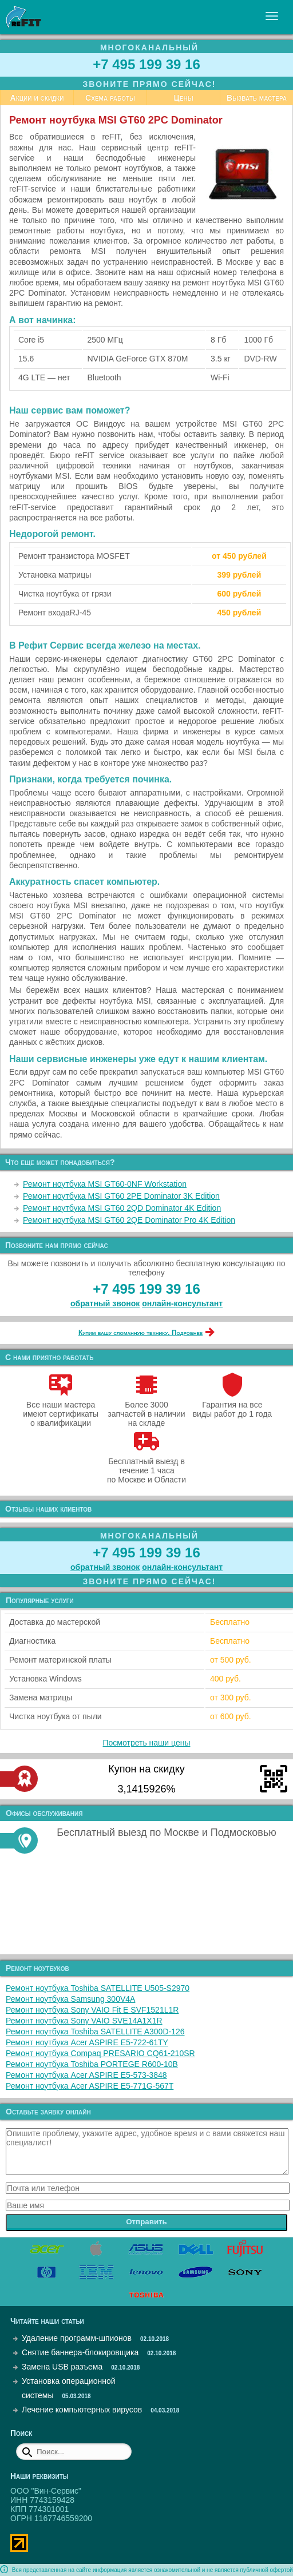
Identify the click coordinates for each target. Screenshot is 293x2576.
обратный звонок (105, 1303)
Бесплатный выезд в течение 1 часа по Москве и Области (146, 1466)
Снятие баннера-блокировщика (80, 2352)
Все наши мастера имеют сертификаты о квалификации (60, 1409)
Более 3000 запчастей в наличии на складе (146, 1409)
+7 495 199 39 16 (146, 64)
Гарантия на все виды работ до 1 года (232, 1404)
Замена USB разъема (62, 2366)
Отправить (146, 2221)
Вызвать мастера (257, 97)
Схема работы (110, 97)
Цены (183, 97)
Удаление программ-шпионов (77, 2338)
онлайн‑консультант (182, 1303)
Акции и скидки (37, 97)
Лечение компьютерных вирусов (82, 2409)
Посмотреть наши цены (147, 1742)
